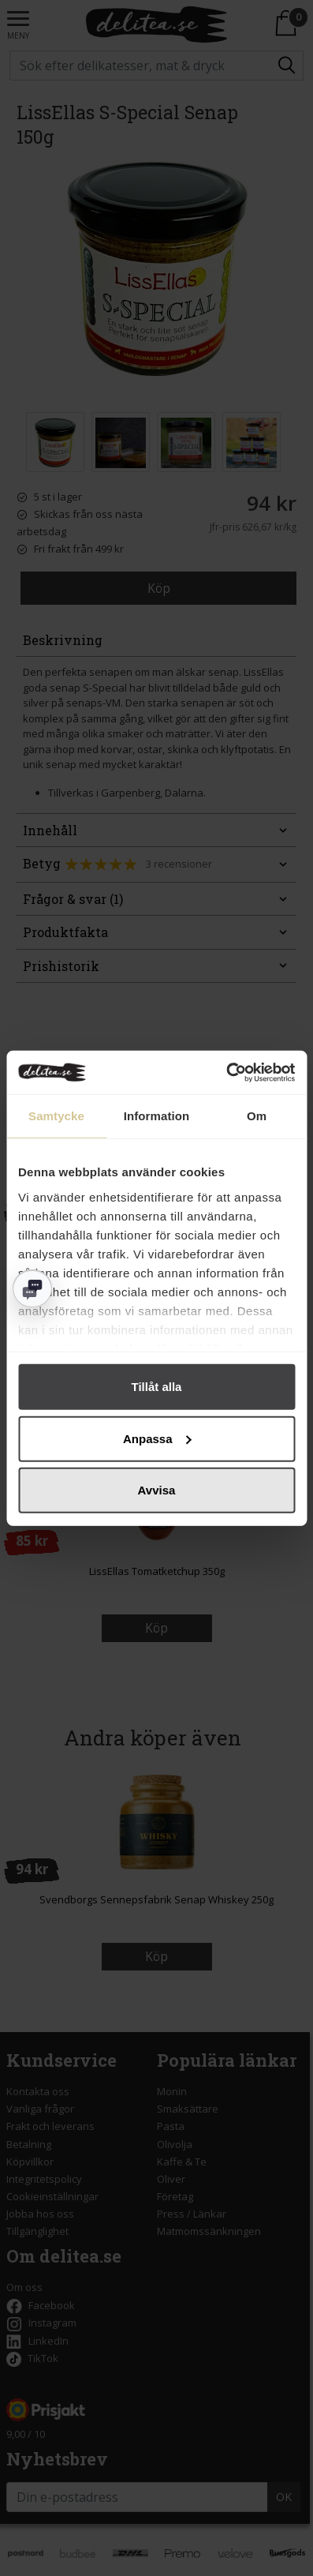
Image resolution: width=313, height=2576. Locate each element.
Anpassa (157, 1438)
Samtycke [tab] (56, 1116)
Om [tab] (256, 1116)
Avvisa (157, 1490)
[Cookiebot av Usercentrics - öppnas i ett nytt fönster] (226, 1072)
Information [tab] (157, 1116)
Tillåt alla (157, 1386)
